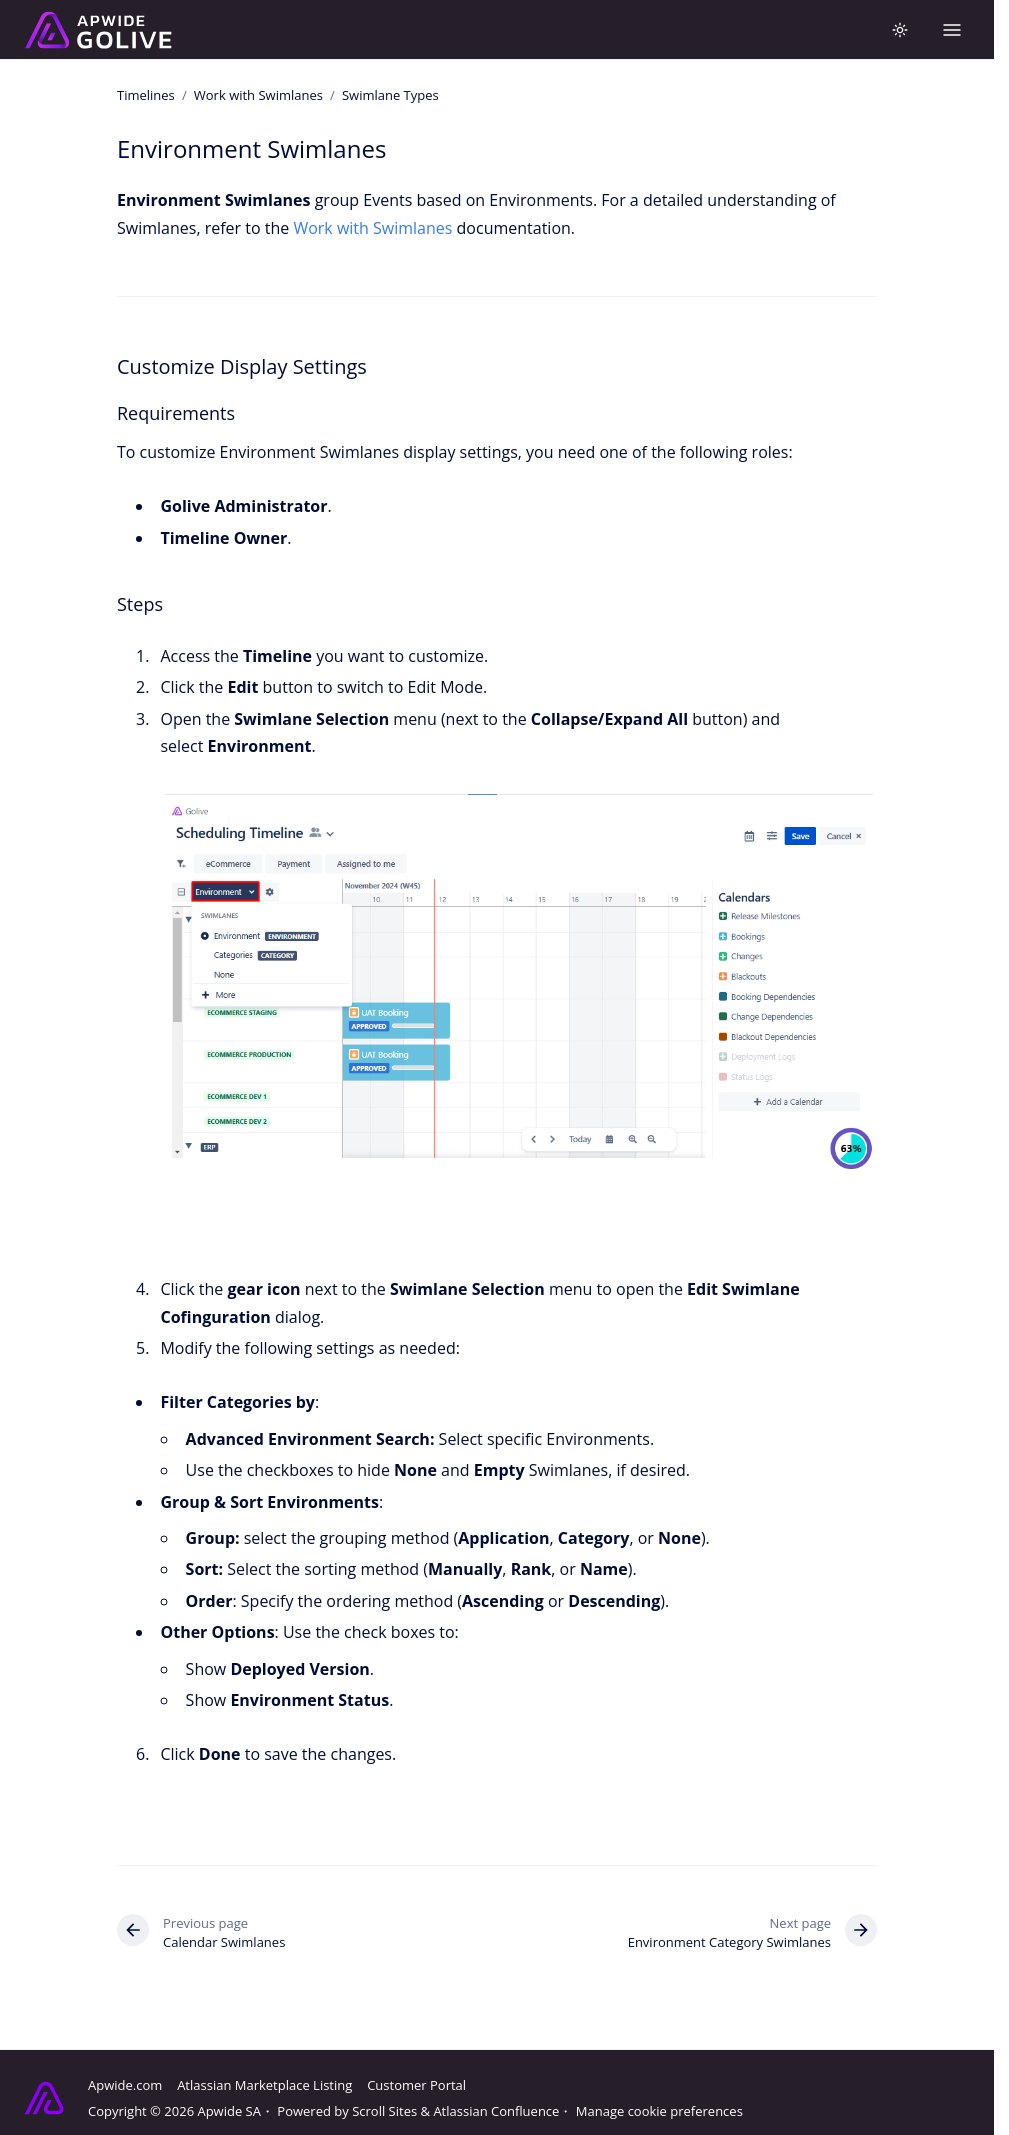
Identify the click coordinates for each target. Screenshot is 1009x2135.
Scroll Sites (384, 2111)
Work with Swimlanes (258, 95)
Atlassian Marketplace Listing (264, 2085)
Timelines (146, 95)
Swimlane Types (390, 95)
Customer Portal (416, 2085)
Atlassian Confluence (496, 2111)
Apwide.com (125, 2085)
